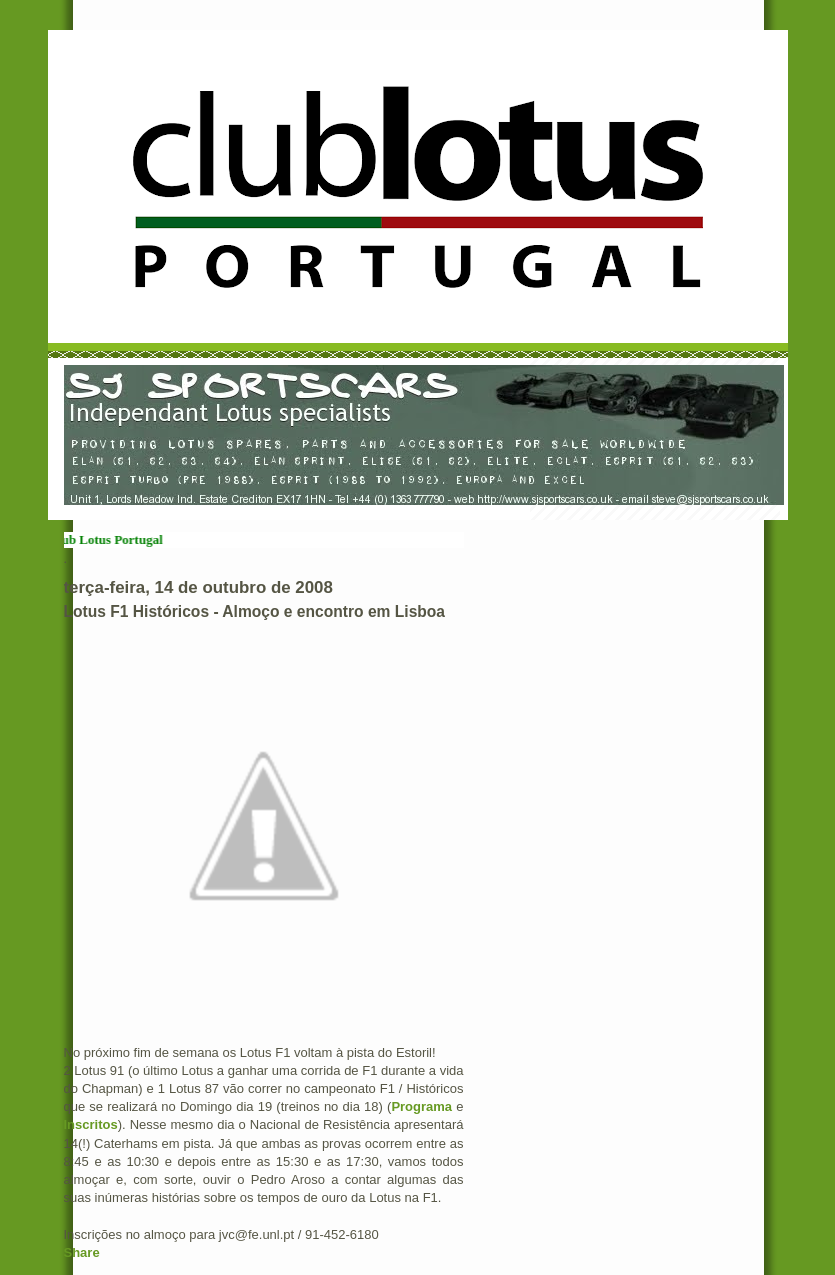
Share (82, 1252)
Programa (421, 1106)
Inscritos (91, 1124)
